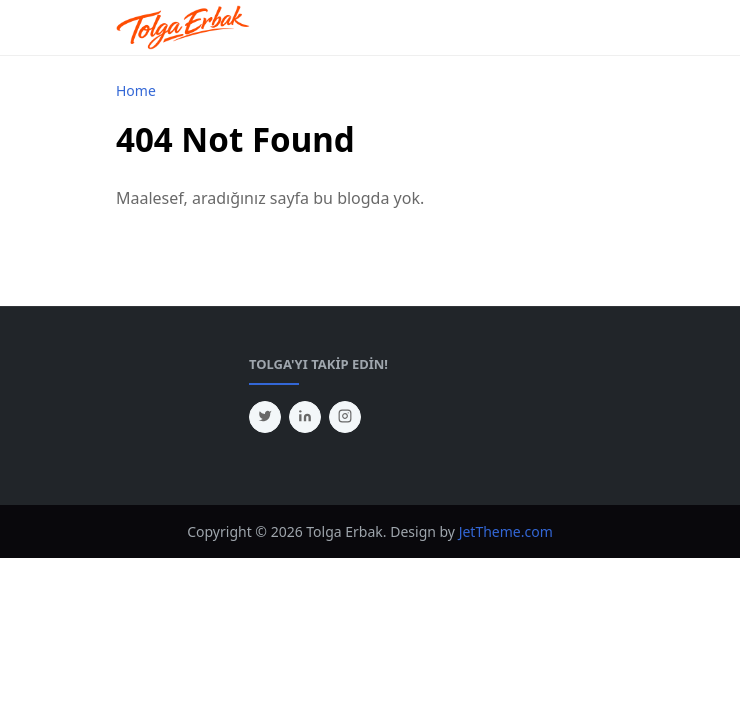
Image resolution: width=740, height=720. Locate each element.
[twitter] (265, 417)
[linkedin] (305, 417)
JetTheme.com (506, 531)
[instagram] (345, 417)
